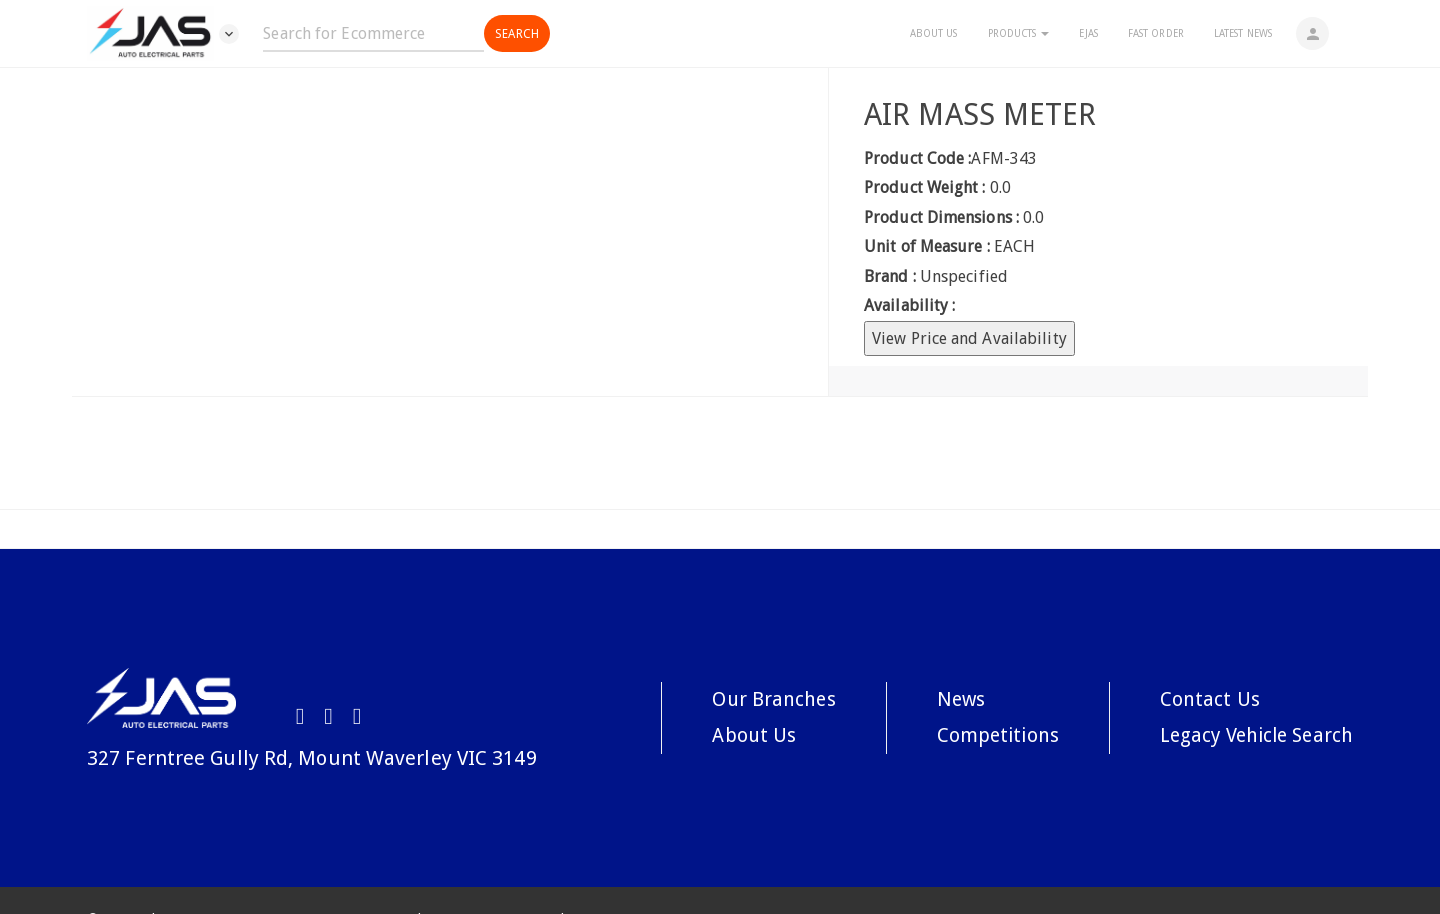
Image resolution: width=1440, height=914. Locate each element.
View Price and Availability (969, 338)
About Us (931, 33)
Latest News (1240, 33)
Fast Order (1153, 33)
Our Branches (761, 699)
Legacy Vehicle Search (1252, 736)
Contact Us (1202, 699)
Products (1016, 33)
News (951, 699)
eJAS (1085, 33)
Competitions (988, 736)
